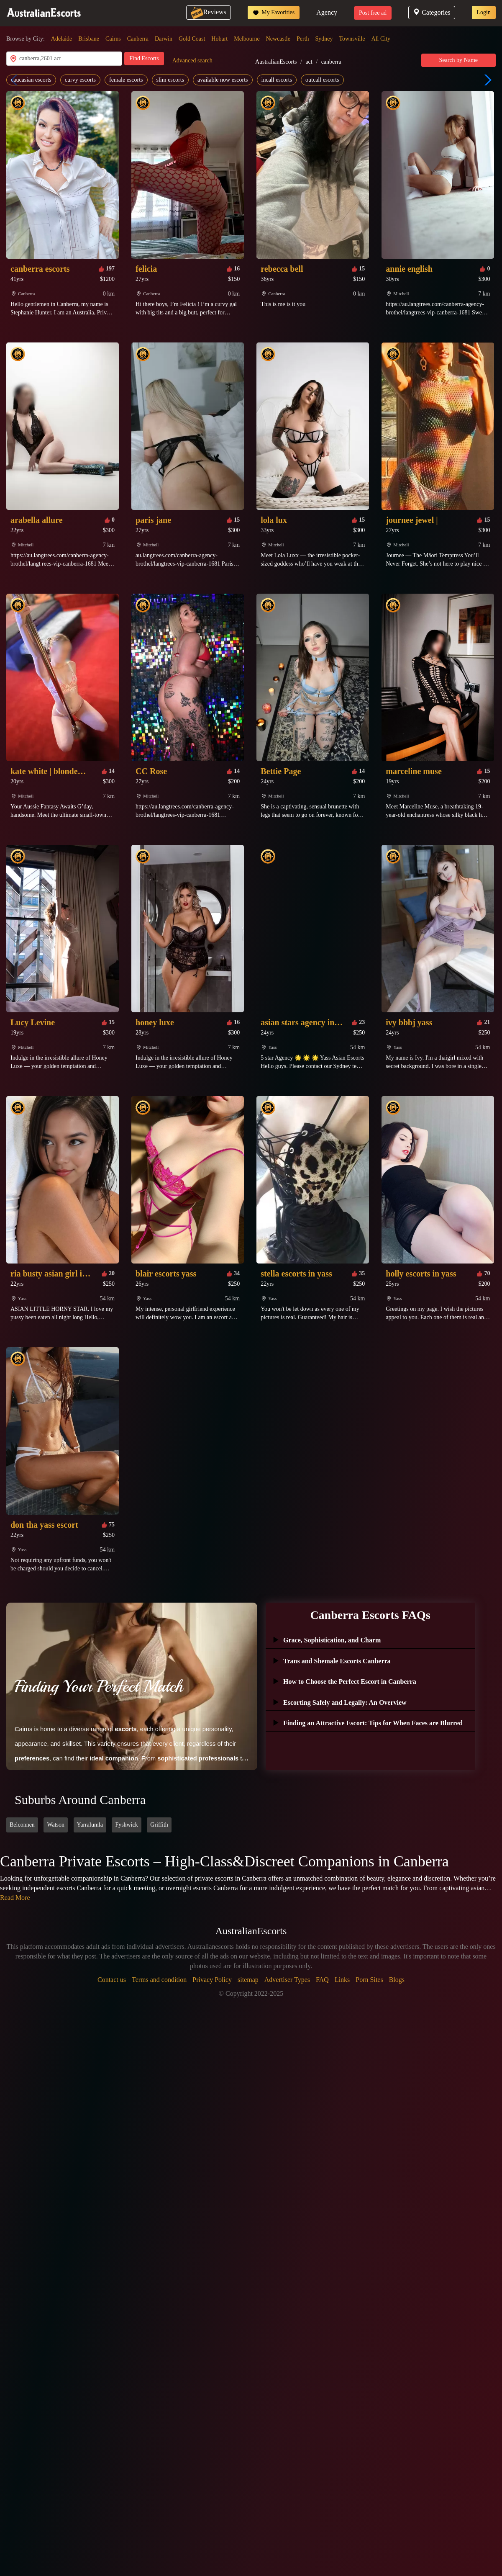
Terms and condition (159, 1979)
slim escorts (170, 80)
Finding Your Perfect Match (99, 1686)
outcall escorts (322, 80)
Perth (303, 39)
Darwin (163, 39)
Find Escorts (144, 58)
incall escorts (276, 80)
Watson (55, 1825)
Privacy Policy (212, 1979)
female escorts (126, 80)
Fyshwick (126, 1825)
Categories (431, 12)
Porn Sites (369, 1979)
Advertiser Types (287, 1979)
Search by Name (458, 60)
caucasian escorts (31, 80)
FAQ (322, 1979)
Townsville (352, 39)
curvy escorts (80, 80)
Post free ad (373, 13)
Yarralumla (90, 1825)
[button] (486, 80)
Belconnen (22, 1825)
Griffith (159, 1825)
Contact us (111, 1979)
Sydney (324, 39)
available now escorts (222, 80)
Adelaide (61, 39)
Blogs (397, 1979)
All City (381, 39)
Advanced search (192, 60)
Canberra (138, 39)
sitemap (248, 1979)
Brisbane (88, 39)
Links (342, 1979)
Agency (326, 12)
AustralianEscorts (276, 62)
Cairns (113, 39)
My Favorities (274, 12)
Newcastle (278, 39)
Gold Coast (192, 39)
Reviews (208, 11)
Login (484, 12)
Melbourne (246, 39)
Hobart (219, 39)
